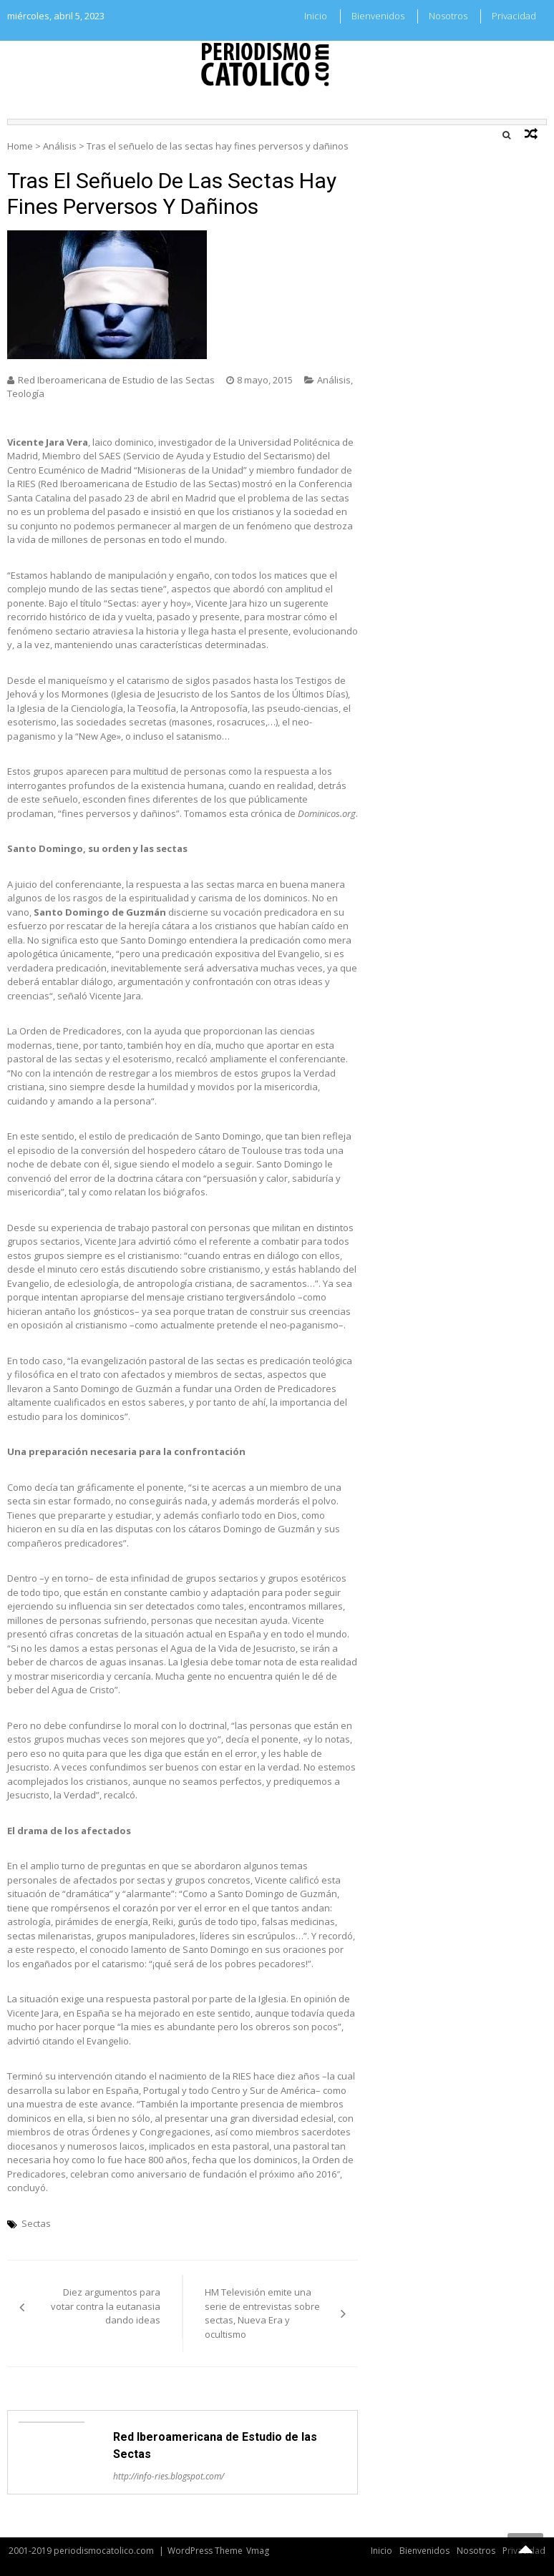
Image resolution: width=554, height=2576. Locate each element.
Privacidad (514, 15)
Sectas (36, 2223)
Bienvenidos (377, 15)
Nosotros (448, 15)
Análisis (60, 145)
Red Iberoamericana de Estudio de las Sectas (116, 379)
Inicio (315, 15)
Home (20, 145)
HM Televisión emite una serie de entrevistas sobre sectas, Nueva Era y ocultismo (262, 2313)
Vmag (257, 2551)
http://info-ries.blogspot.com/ (168, 2476)
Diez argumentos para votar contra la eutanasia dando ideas (105, 2306)
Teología (25, 393)
